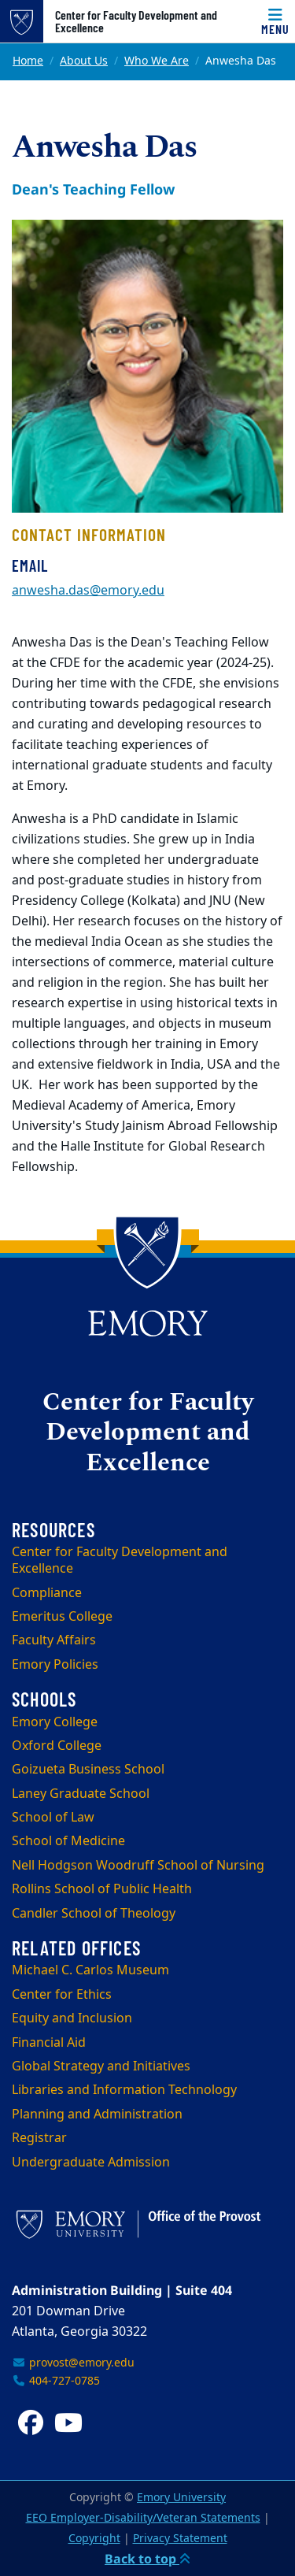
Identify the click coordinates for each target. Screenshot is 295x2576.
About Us (84, 61)
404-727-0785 (56, 2381)
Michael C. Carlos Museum (90, 1970)
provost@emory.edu (73, 2363)
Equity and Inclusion (72, 2018)
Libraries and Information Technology (124, 2090)
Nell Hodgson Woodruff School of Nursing (138, 1865)
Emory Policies (55, 1664)
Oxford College (56, 1745)
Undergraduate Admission (91, 2162)
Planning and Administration (97, 2114)
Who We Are (156, 61)
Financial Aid (49, 2042)
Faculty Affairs (54, 1640)
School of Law (53, 1817)
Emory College (55, 1722)
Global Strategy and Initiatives (101, 2066)
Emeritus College (62, 1616)
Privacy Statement (180, 2538)
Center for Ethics (62, 1994)
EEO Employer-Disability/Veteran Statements (143, 2518)
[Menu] (275, 21)
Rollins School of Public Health (102, 1889)
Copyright (94, 2538)
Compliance (47, 1593)
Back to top (147, 2558)
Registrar (39, 2138)
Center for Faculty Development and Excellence (136, 21)
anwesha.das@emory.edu (88, 590)
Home (28, 61)
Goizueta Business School (88, 1769)
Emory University (181, 2497)
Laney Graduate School (80, 1794)
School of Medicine (68, 1841)
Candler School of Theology (93, 1913)
